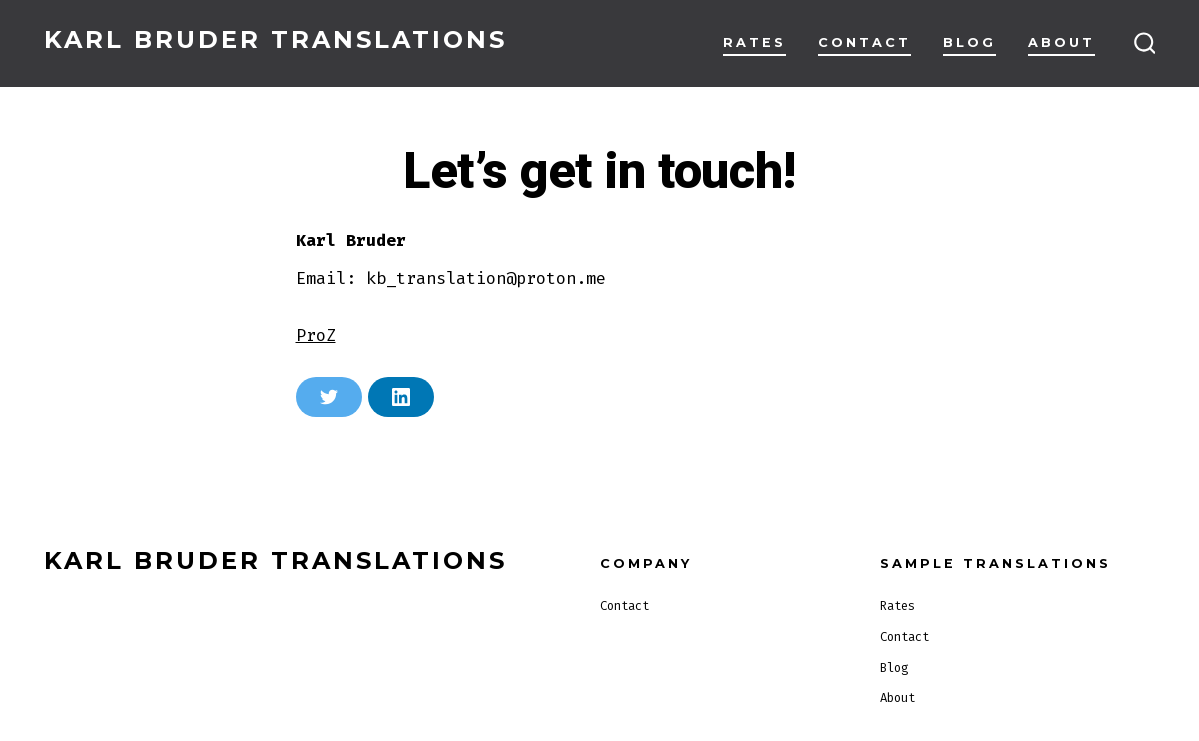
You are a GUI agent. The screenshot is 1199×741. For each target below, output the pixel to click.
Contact (864, 42)
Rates (754, 42)
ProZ (316, 335)
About (1061, 42)
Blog (969, 42)
